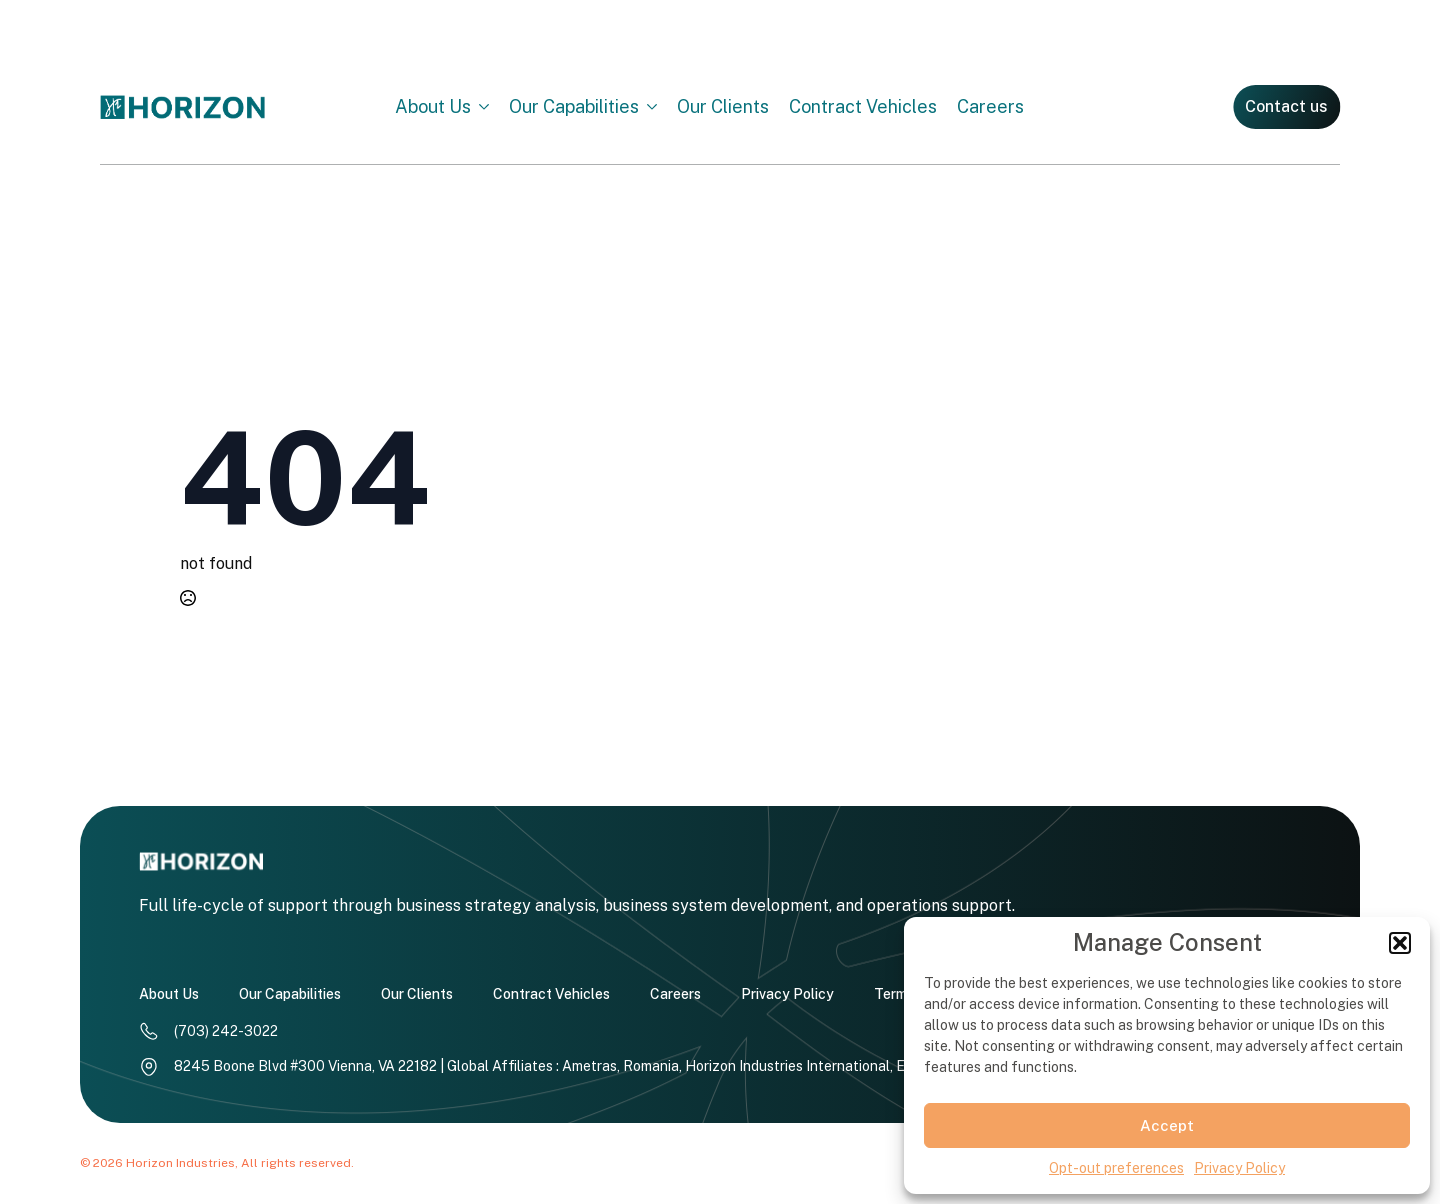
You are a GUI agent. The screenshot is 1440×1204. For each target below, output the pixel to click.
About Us (433, 103)
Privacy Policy (1239, 1168)
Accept (1167, 1125)
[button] (1400, 943)
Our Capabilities (574, 103)
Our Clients (723, 103)
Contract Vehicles (863, 103)
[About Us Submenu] (490, 104)
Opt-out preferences (1116, 1168)
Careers (990, 103)
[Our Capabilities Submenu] (658, 104)
